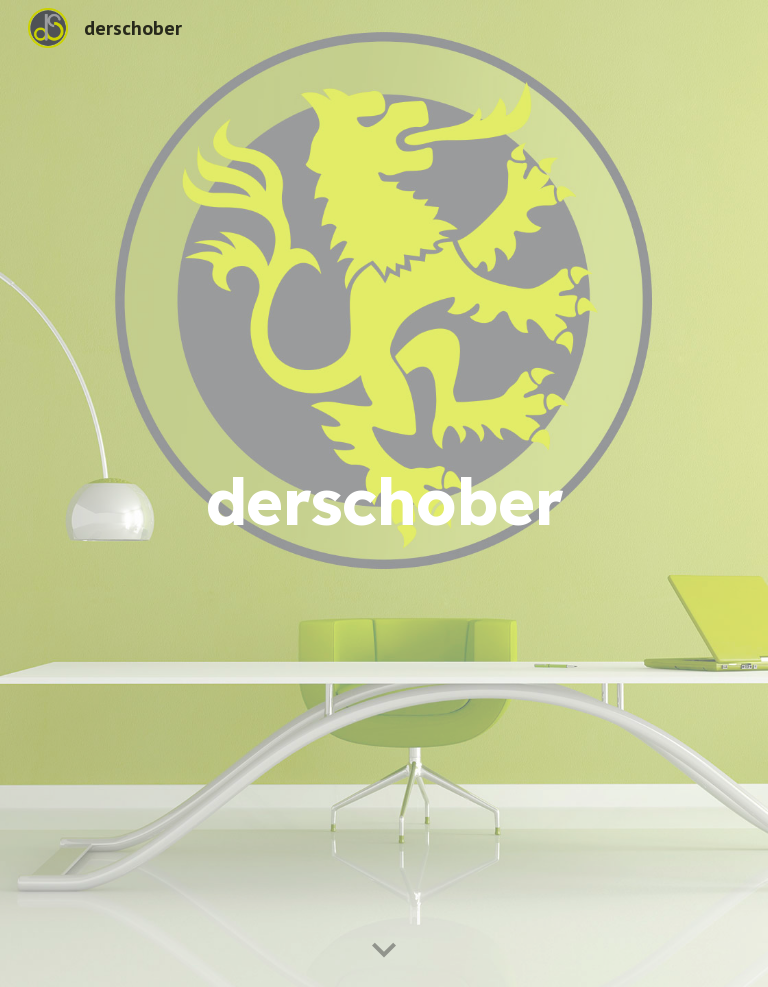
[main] (383, 493)
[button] (384, 951)
